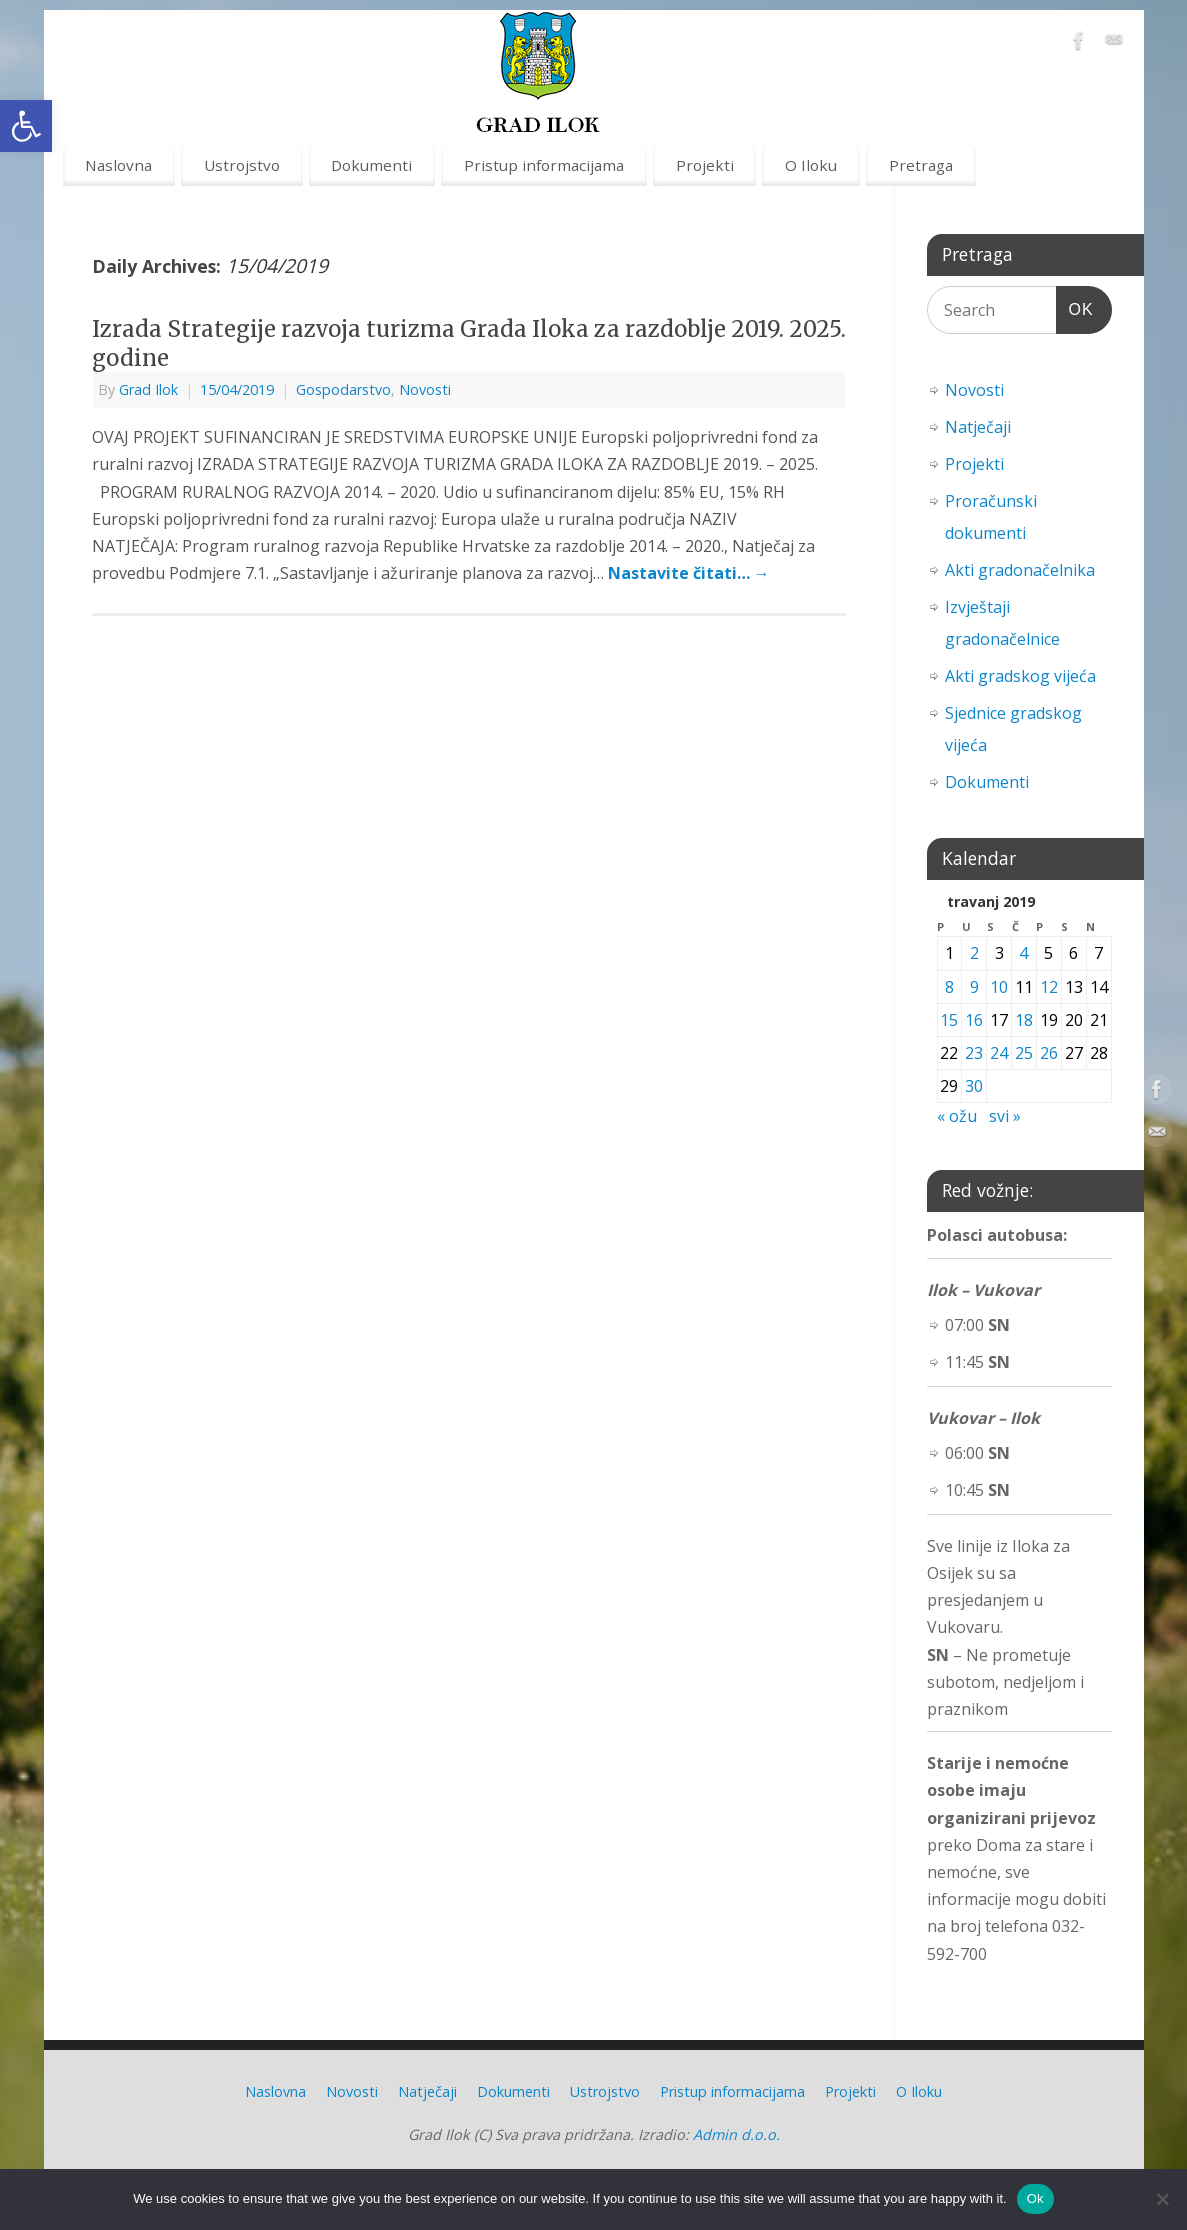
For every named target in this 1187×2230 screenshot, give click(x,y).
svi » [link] (1005, 1116)
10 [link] (999, 987)
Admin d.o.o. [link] (736, 2134)
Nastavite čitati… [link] (689, 573)
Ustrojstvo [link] (242, 165)
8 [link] (949, 987)
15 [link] (949, 1020)
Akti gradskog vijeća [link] (1020, 676)
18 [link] (1024, 1020)
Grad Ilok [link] (148, 389)
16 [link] (974, 1020)
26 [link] (1049, 1053)
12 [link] (1049, 987)
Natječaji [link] (978, 427)
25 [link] (1024, 1053)
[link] (26, 126)
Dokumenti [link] (371, 165)
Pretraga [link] (921, 165)
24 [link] (999, 1053)
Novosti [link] (425, 389)
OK (1075, 306)
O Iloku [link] (811, 165)
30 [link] (974, 1086)
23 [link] (974, 1053)
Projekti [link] (705, 165)
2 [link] (974, 953)
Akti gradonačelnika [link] (1020, 570)
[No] (1162, 2199)
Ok (1035, 2198)
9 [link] (974, 987)
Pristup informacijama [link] (544, 165)
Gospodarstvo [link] (343, 389)
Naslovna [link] (118, 165)
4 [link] (1023, 953)
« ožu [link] (957, 1116)
